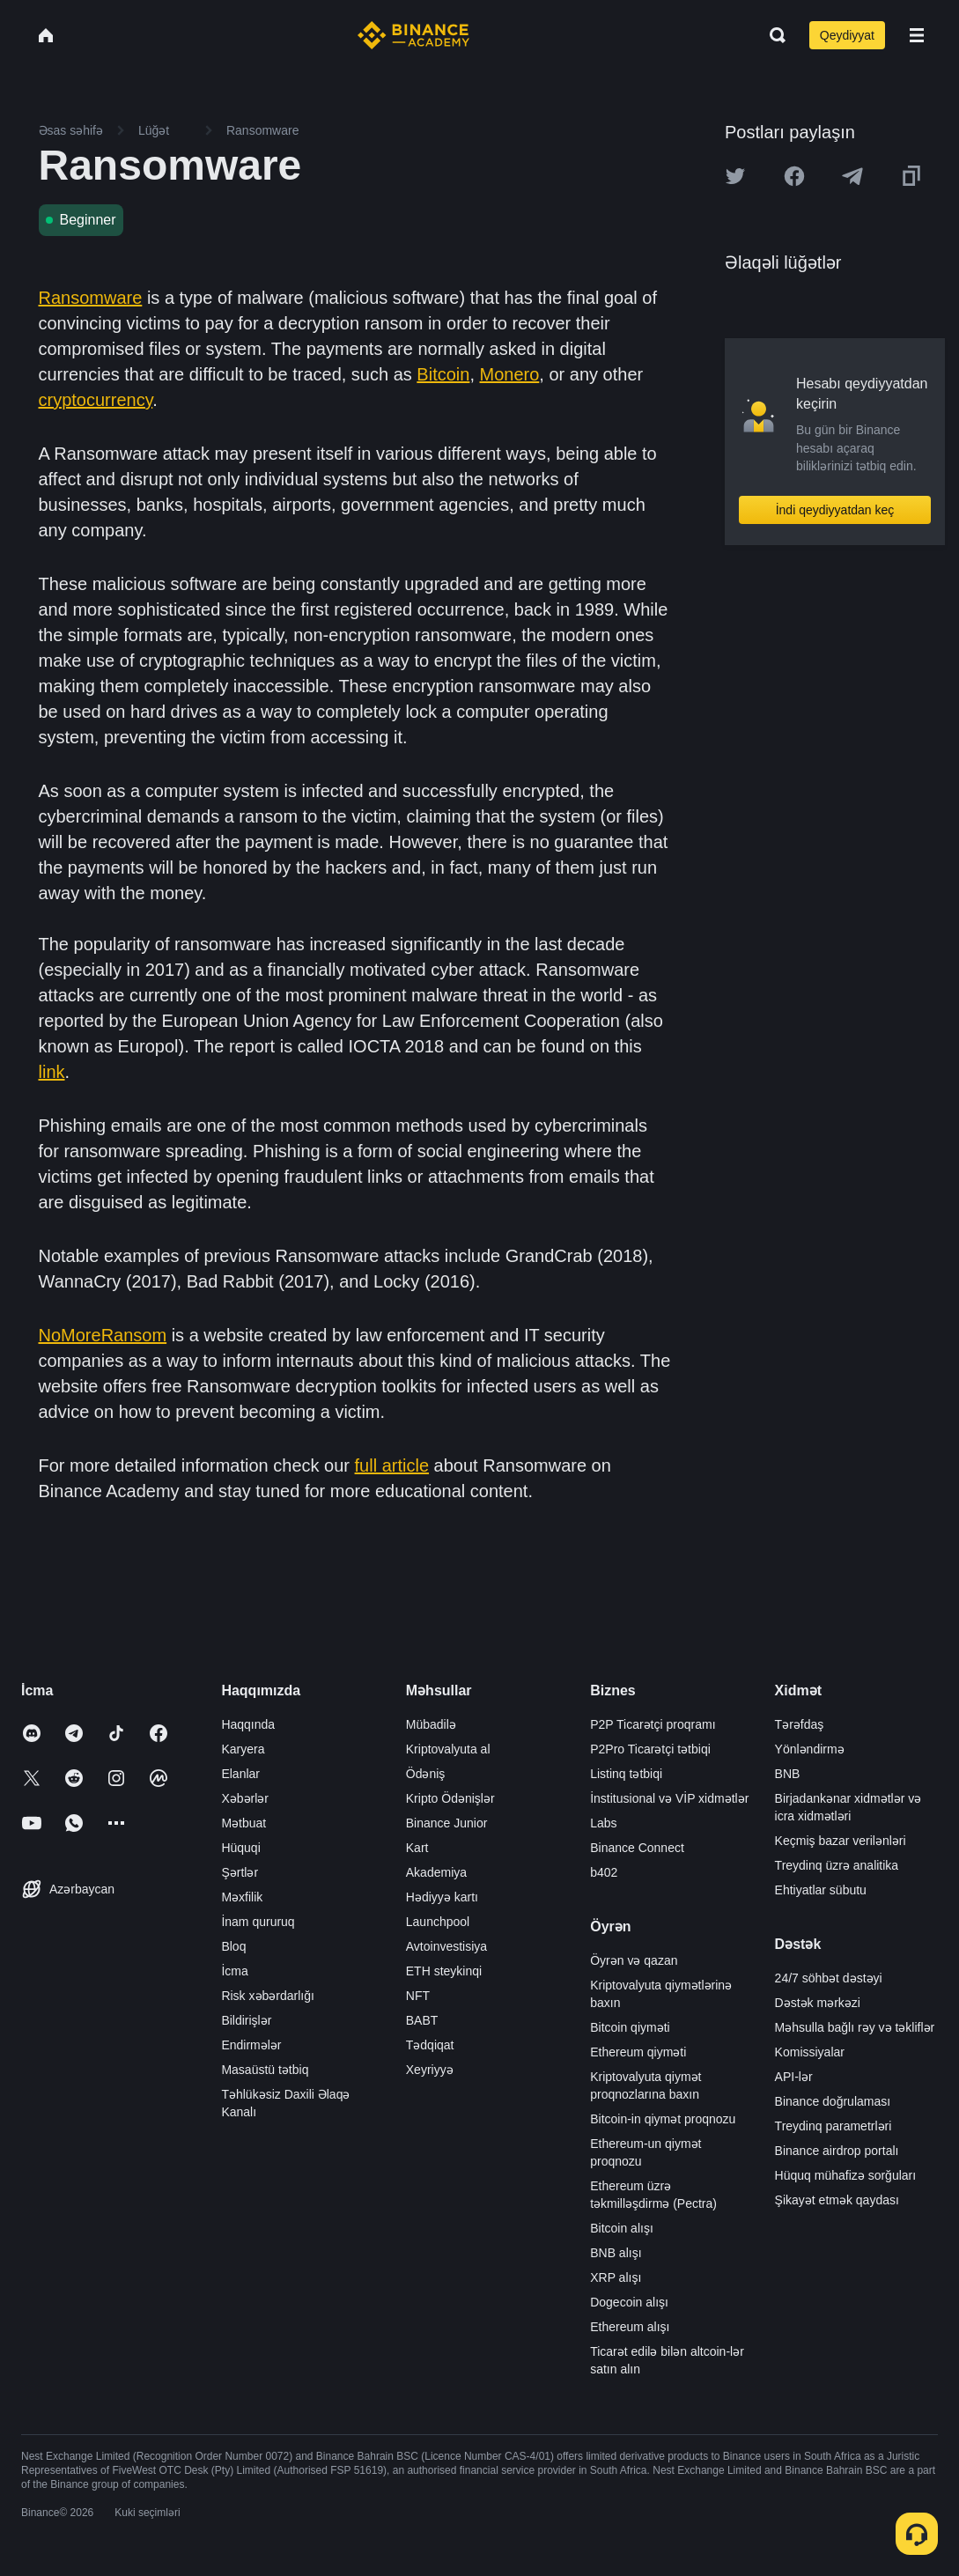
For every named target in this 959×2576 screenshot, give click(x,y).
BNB (787, 1774)
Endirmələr (251, 2045)
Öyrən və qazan (633, 1960)
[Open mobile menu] (917, 35)
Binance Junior (447, 1823)
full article (392, 1465)
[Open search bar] (772, 35)
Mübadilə (431, 1724)
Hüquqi (240, 1848)
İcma (234, 1971)
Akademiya (436, 1872)
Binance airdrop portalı (837, 2151)
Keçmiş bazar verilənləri (840, 1841)
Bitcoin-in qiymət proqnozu (662, 2119)
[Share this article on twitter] (735, 176)
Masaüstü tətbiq (264, 2070)
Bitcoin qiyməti (629, 2027)
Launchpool (437, 1922)
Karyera (242, 1749)
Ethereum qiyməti (638, 2052)
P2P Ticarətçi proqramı (652, 1724)
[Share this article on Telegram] (852, 176)
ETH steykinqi (444, 1971)
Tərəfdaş (799, 1724)
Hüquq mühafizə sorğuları (846, 2175)
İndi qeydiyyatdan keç (835, 510)
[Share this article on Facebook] (794, 176)
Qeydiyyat (847, 35)
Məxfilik (241, 1897)
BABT (422, 2020)
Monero (510, 374)
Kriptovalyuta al (448, 1749)
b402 (603, 1872)
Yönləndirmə (810, 1749)
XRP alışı (615, 2277)
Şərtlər (239, 1872)
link (52, 1071)
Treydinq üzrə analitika (837, 1865)
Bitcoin (443, 374)
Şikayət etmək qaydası (837, 2200)
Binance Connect (637, 1848)
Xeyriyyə (430, 2070)
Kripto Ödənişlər (450, 1798)
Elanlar (240, 1774)
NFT (418, 1996)
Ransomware (91, 297)
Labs (603, 1823)
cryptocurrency (96, 400)
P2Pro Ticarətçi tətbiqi (650, 1749)
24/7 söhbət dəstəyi (828, 1978)
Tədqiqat (430, 2045)
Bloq (233, 1946)
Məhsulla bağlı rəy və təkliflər (855, 2027)
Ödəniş (426, 1774)
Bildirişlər (246, 2020)
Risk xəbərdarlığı (267, 1996)
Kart (417, 1848)
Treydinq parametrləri (833, 2126)
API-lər (794, 2077)
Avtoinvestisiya (446, 1946)
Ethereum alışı (629, 2327)
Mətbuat (243, 1823)
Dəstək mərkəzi (817, 2003)
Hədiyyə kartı (442, 1897)
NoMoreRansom (103, 1335)
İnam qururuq (257, 1922)
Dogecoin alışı (629, 2302)
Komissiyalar (810, 2052)
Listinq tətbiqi (626, 1774)
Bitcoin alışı (621, 2228)
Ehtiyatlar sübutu (821, 1890)
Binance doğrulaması (833, 2101)
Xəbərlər (245, 1798)
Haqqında (248, 1724)
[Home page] (413, 35)
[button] (916, 35)
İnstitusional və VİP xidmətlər (669, 1798)
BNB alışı (615, 2253)
